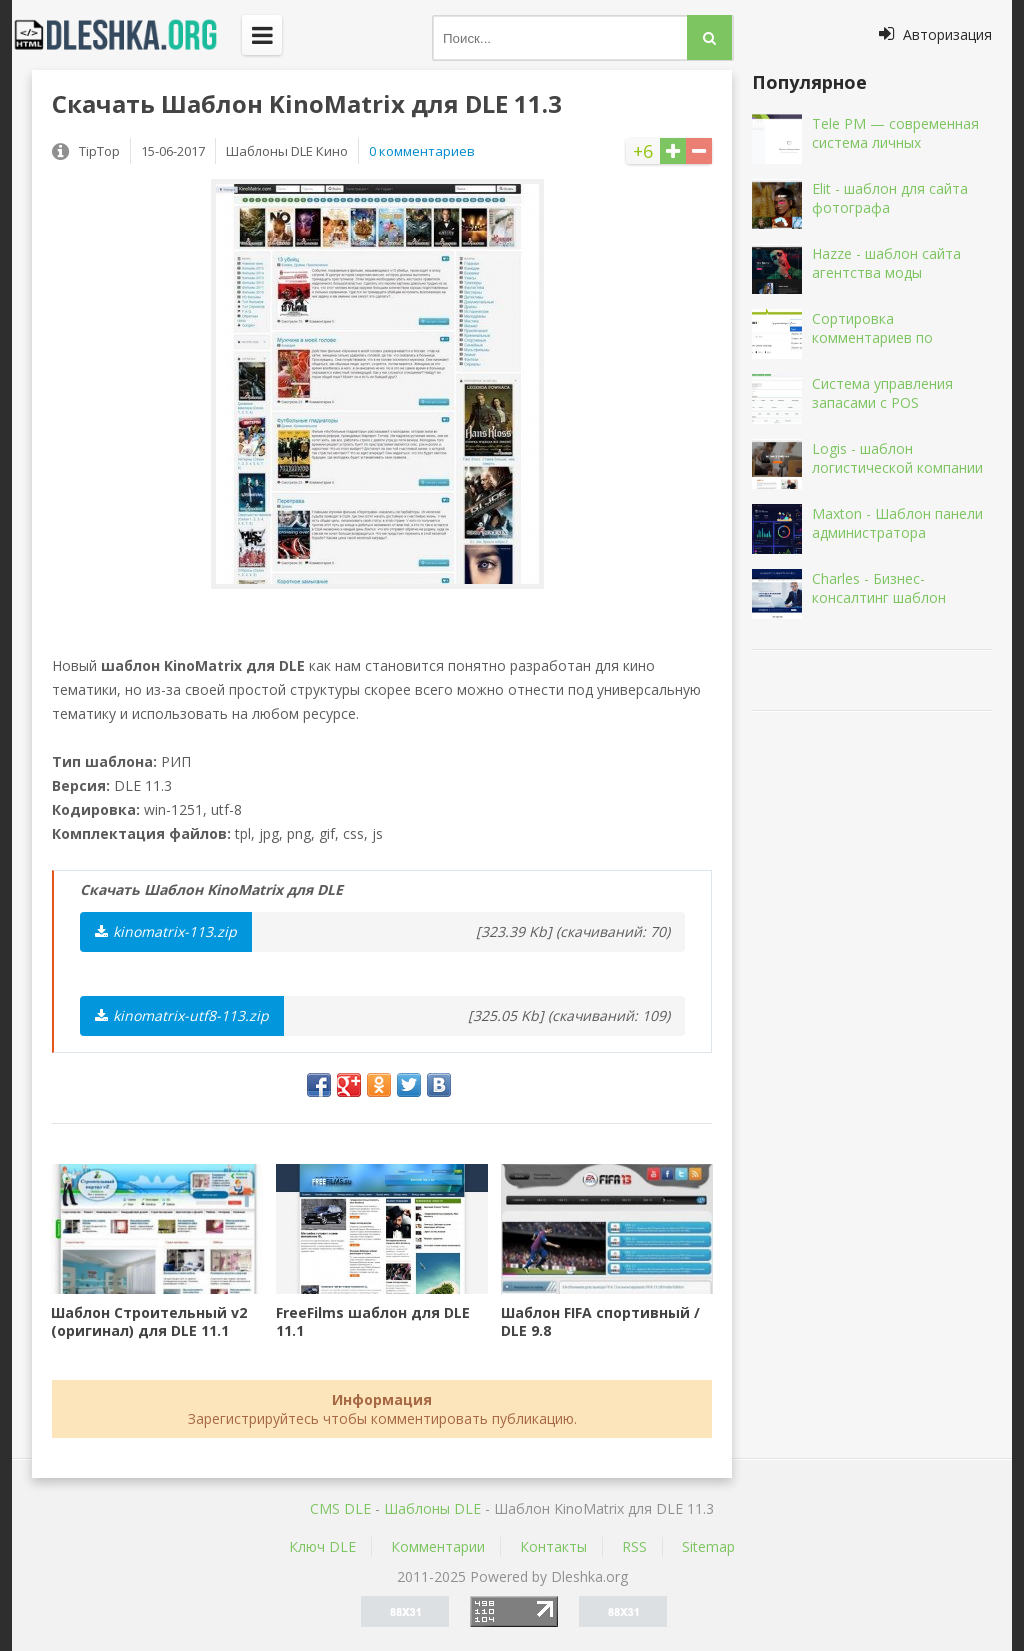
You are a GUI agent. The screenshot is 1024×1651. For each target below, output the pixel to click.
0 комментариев (422, 151)
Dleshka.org (127, 35)
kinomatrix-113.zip (166, 931)
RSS (634, 1546)
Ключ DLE (322, 1546)
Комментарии (438, 1546)
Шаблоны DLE (432, 1508)
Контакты (553, 1546)
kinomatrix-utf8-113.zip (182, 1015)
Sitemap (708, 1546)
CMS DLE (340, 1508)
